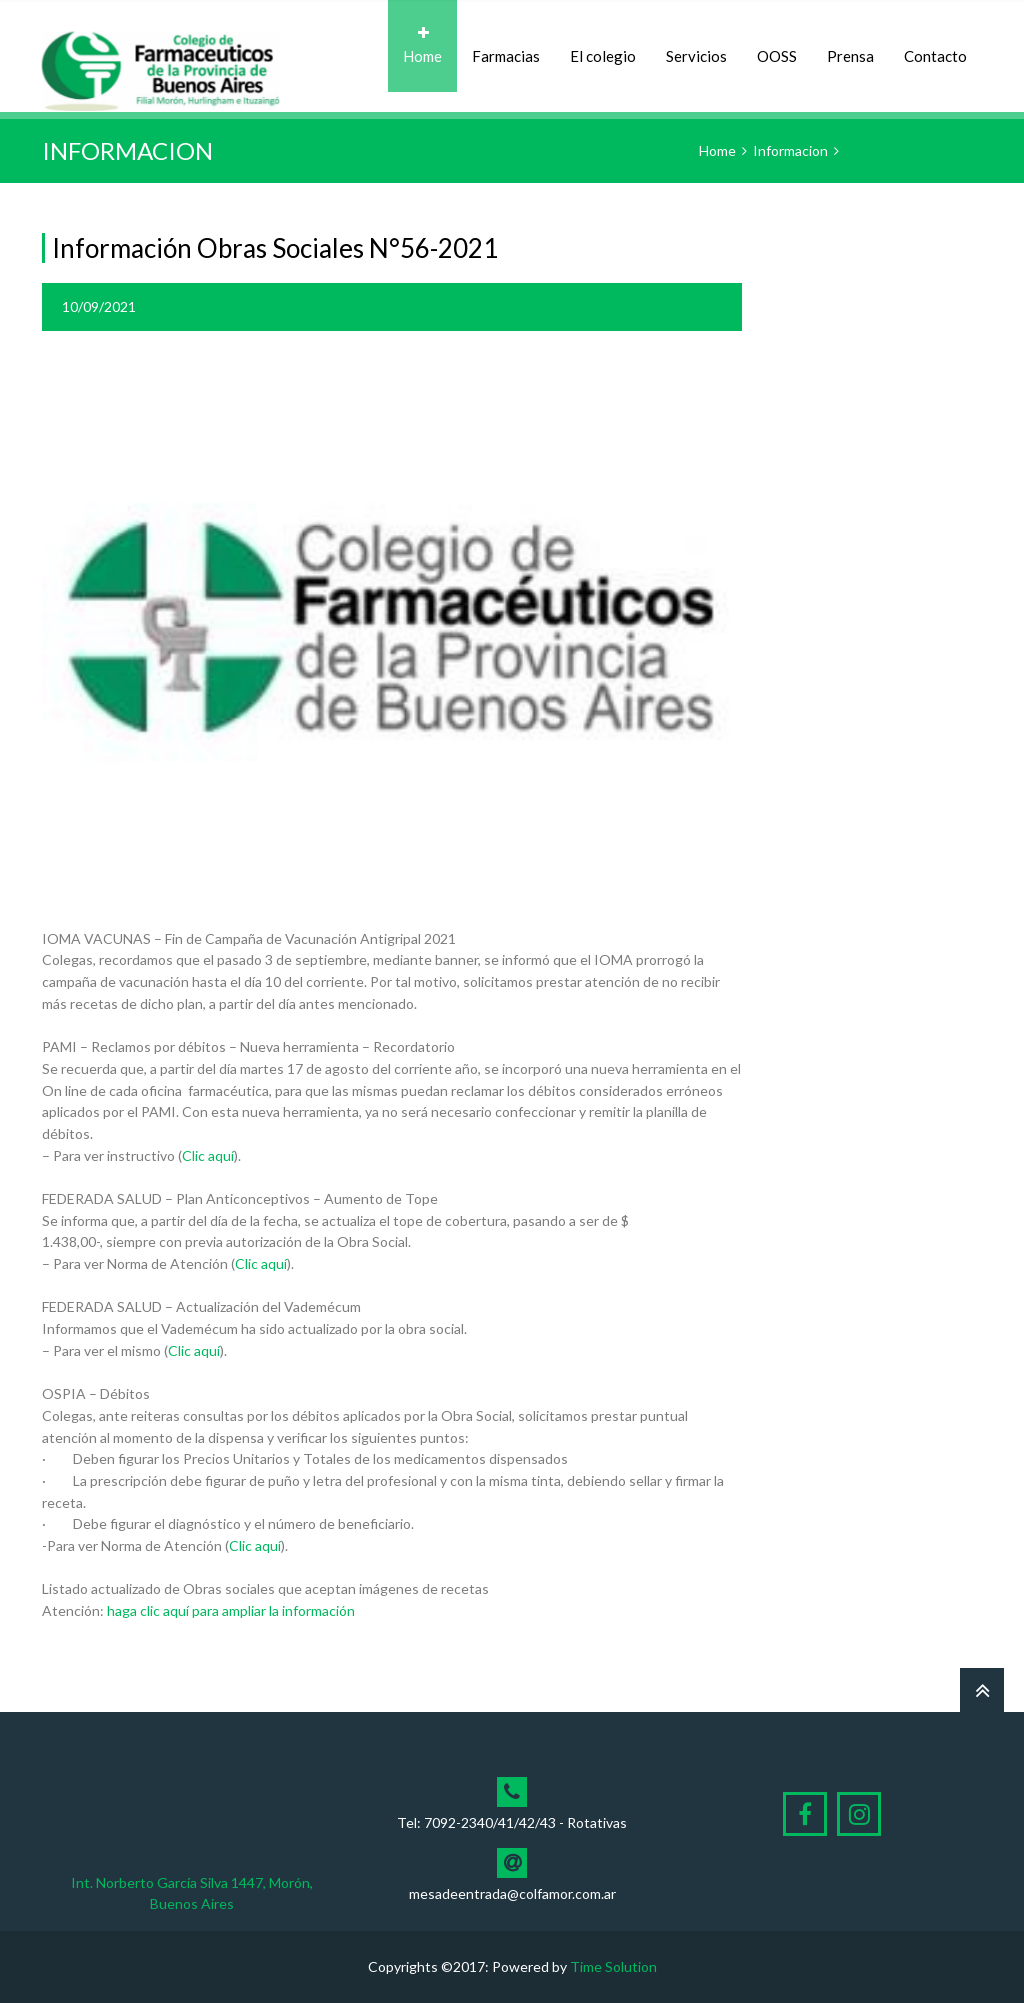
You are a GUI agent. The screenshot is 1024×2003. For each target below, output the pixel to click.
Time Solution (613, 1966)
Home (422, 45)
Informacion (790, 150)
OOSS (777, 45)
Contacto (935, 45)
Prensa (850, 45)
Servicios (696, 45)
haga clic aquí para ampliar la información (231, 1610)
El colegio (603, 45)
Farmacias (506, 45)
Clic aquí (208, 1155)
